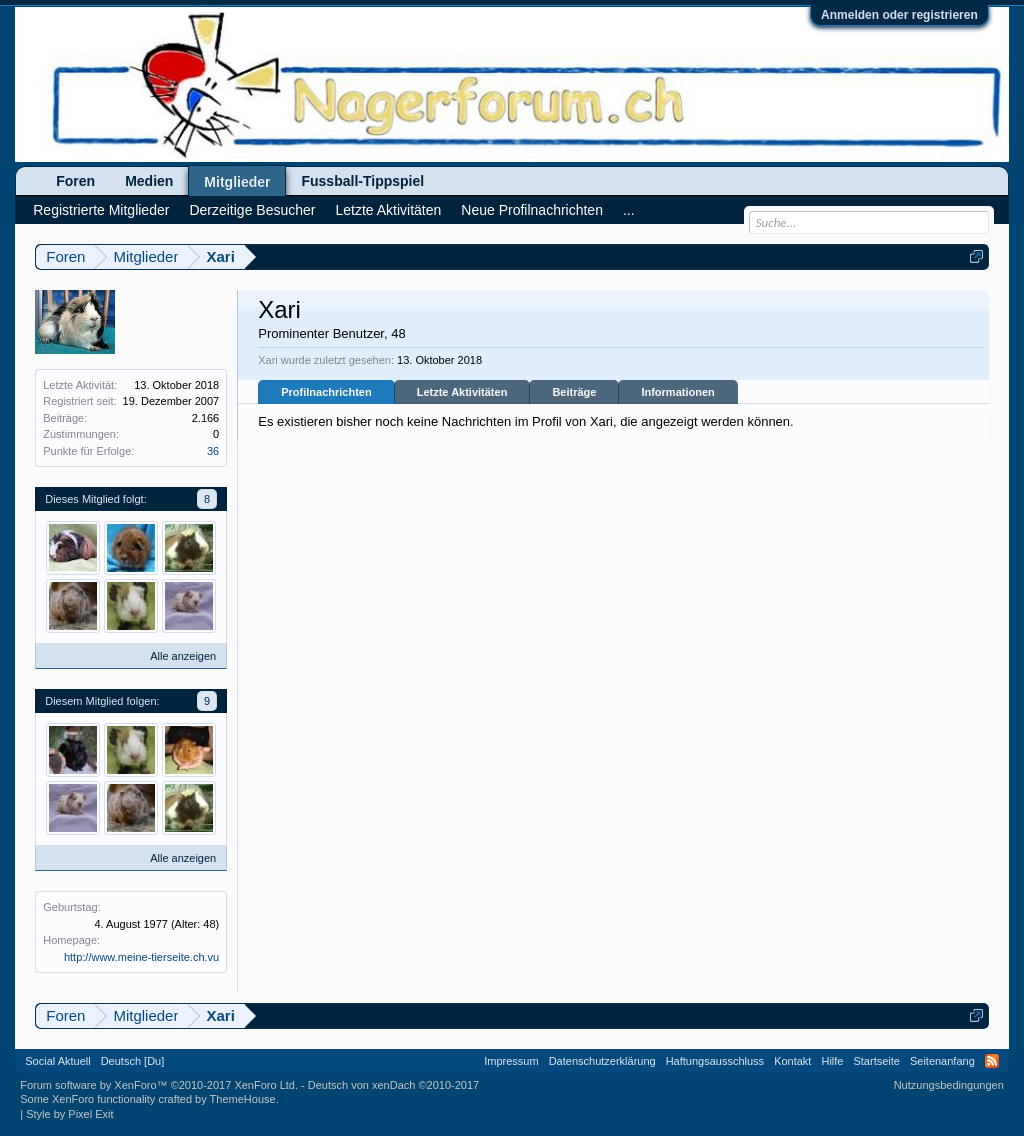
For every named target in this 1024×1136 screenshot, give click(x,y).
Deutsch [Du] (133, 1061)
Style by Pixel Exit (69, 1114)
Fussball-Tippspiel (362, 181)
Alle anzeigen (183, 656)
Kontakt (792, 1061)
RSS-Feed (992, 1061)
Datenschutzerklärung (602, 1061)
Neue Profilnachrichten (532, 210)
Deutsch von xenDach (393, 1085)
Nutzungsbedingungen (949, 1085)
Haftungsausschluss (715, 1061)
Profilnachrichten (326, 392)
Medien (149, 181)
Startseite (876, 1061)
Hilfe (832, 1061)
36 (213, 451)
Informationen (677, 392)
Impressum (511, 1061)
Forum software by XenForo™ (159, 1085)
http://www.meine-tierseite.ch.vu (141, 957)
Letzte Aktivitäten (462, 392)
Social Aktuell (57, 1061)
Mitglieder (237, 182)
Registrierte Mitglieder (101, 210)
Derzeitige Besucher (252, 210)
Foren (75, 181)
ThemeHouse (243, 1099)
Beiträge (574, 392)
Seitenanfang (942, 1061)
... (629, 210)
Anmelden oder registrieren (899, 15)
